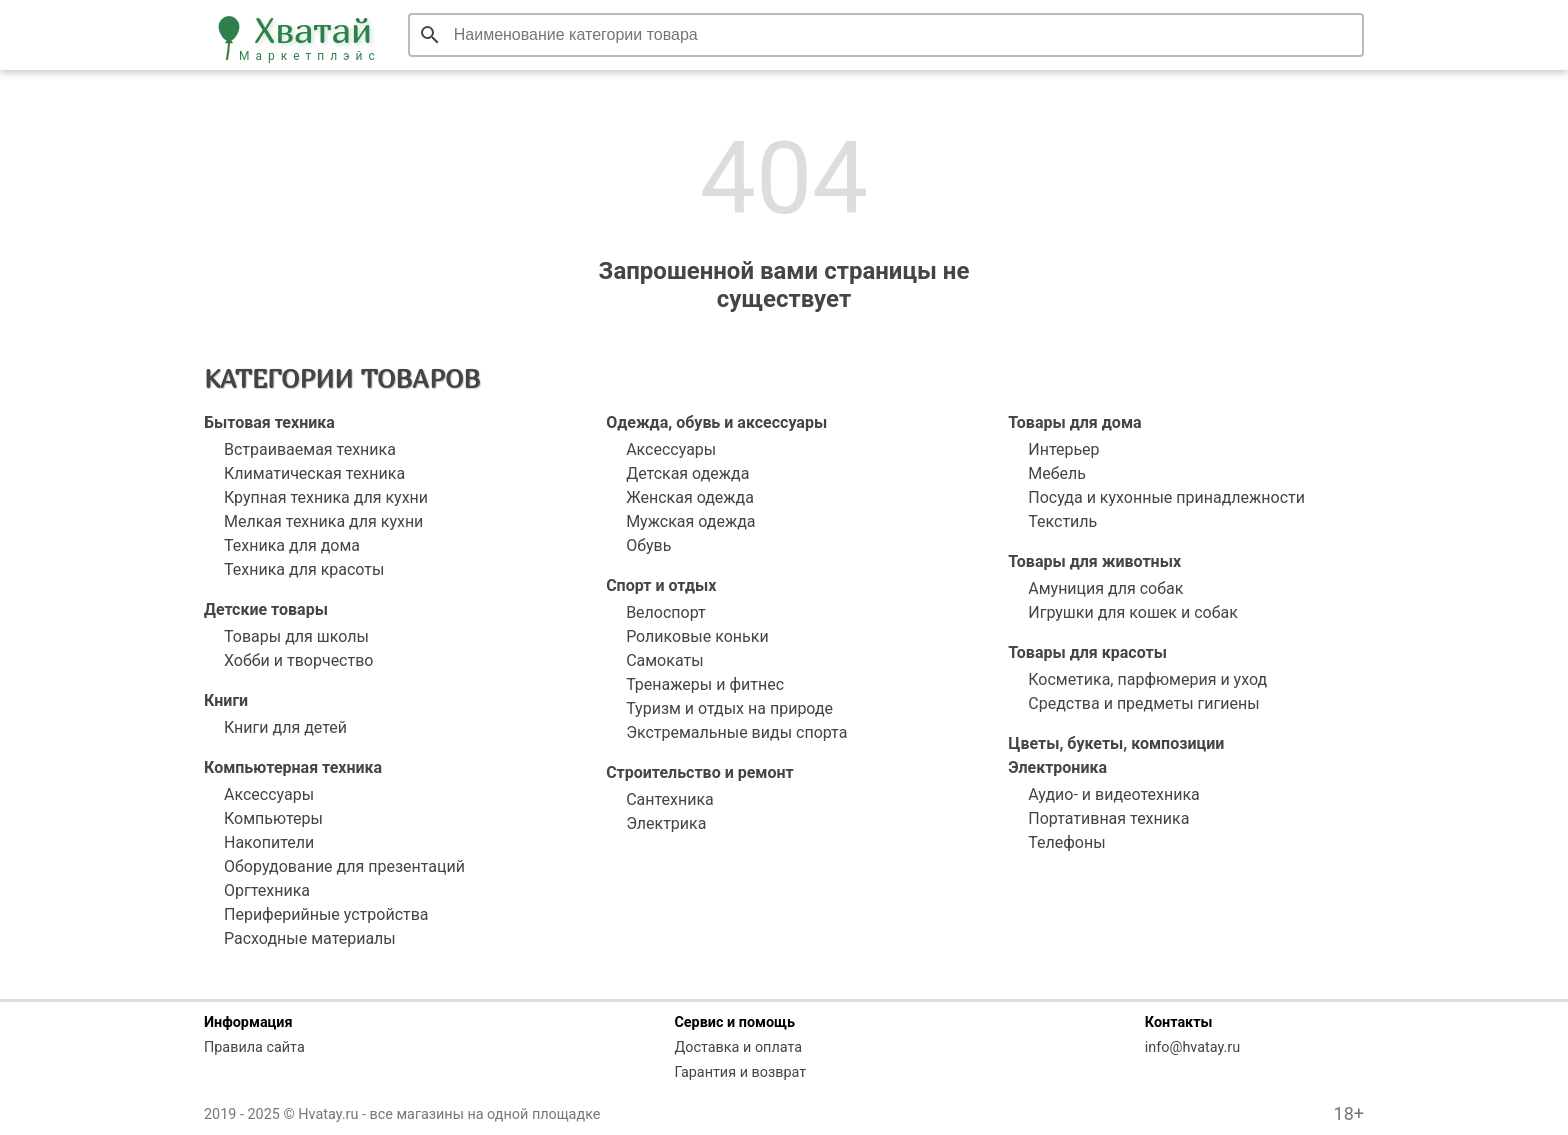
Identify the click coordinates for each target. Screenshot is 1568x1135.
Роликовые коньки (697, 636)
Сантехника (670, 799)
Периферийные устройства (326, 914)
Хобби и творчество (298, 660)
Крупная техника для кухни (326, 497)
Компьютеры (273, 818)
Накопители (269, 842)
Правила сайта (254, 1047)
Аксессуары (269, 794)
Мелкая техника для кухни (323, 521)
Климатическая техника (314, 473)
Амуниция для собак (1105, 588)
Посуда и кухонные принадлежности (1166, 497)
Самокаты (664, 660)
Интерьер (1063, 449)
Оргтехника (267, 890)
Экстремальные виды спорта (736, 732)
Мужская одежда (690, 521)
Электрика (666, 823)
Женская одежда (690, 497)
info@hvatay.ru (1192, 1047)
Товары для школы (296, 636)
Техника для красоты (304, 569)
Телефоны (1066, 842)
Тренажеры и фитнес (705, 684)
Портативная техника (1108, 818)
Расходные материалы (310, 938)
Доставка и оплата (738, 1047)
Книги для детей (285, 727)
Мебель (1057, 473)
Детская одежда (687, 473)
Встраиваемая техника (310, 449)
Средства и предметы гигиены (1143, 703)
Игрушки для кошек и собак (1133, 612)
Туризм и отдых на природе (729, 708)
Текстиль (1062, 521)
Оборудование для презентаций (344, 866)
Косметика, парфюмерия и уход (1147, 679)
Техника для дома (292, 545)
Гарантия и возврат (740, 1072)
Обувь (648, 545)
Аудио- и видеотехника (1114, 794)
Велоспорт (666, 612)
